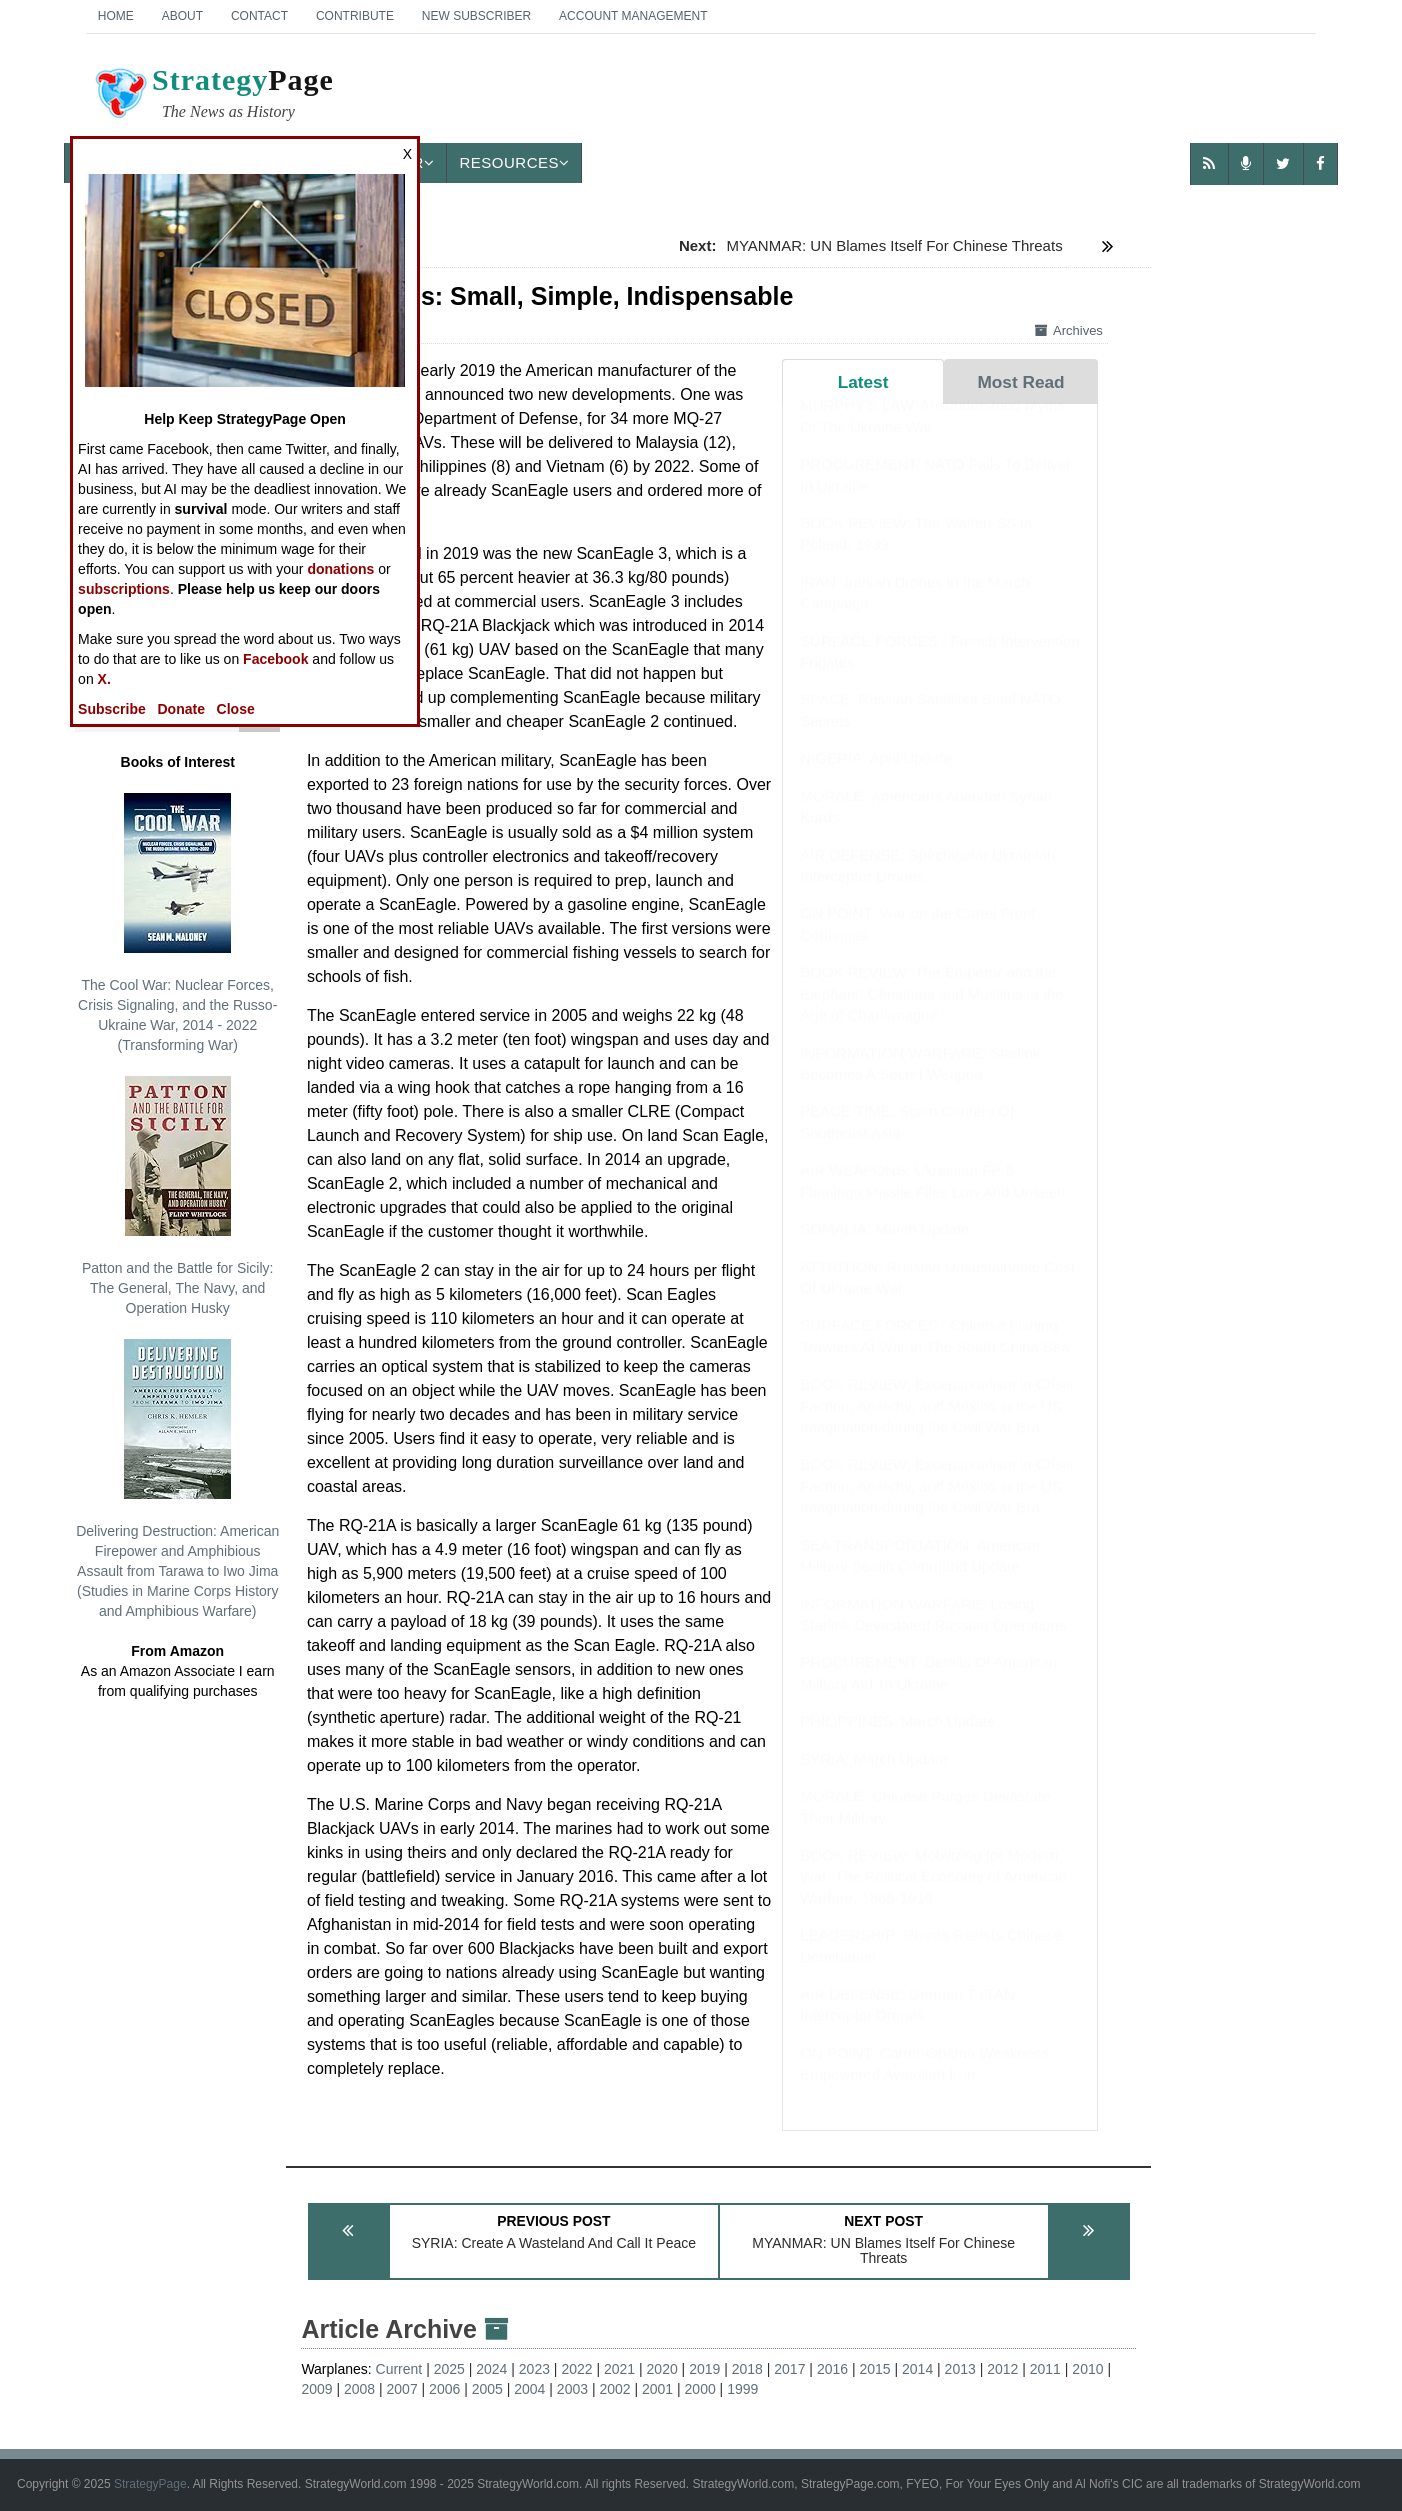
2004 (529, 2389)
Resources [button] (514, 162)
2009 (316, 2389)
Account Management (633, 16)
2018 (747, 2369)
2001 (657, 2389)
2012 (1002, 2369)
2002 (614, 2389)
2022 (576, 2369)
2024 (491, 2369)
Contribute (355, 16)
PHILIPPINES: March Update (897, 1740)
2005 (487, 2389)
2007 (402, 2389)
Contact (259, 16)
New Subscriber (476, 16)
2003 (572, 2389)
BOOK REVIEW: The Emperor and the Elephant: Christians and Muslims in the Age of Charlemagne (931, 1013)
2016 (832, 2369)
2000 (700, 2389)
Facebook (275, 659)
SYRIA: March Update (874, 1778)
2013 (960, 2369)
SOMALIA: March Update (884, 1248)
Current (399, 2369)
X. (104, 679)
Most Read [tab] (1020, 382)
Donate (180, 709)
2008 (359, 2389)
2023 (534, 2369)
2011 (1045, 2369)
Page (213, 96)
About (182, 16)
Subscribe (112, 709)
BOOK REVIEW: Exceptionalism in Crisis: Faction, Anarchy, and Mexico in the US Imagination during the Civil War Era (938, 1425)
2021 (619, 2369)
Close (236, 709)
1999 (742, 2389)
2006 (444, 2389)
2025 (449, 2369)
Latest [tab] (863, 382)
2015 (874, 2369)
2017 (789, 2369)
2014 (917, 2369)
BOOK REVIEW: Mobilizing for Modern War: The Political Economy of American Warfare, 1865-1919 (933, 1896)
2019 (704, 2369)
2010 (1087, 2369)
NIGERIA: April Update (876, 777)
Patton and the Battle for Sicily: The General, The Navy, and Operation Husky (177, 1196)
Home (116, 16)
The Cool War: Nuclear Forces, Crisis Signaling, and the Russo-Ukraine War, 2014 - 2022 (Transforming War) (177, 923)
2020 (662, 2369)
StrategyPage (150, 2484)
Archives (1069, 330)
